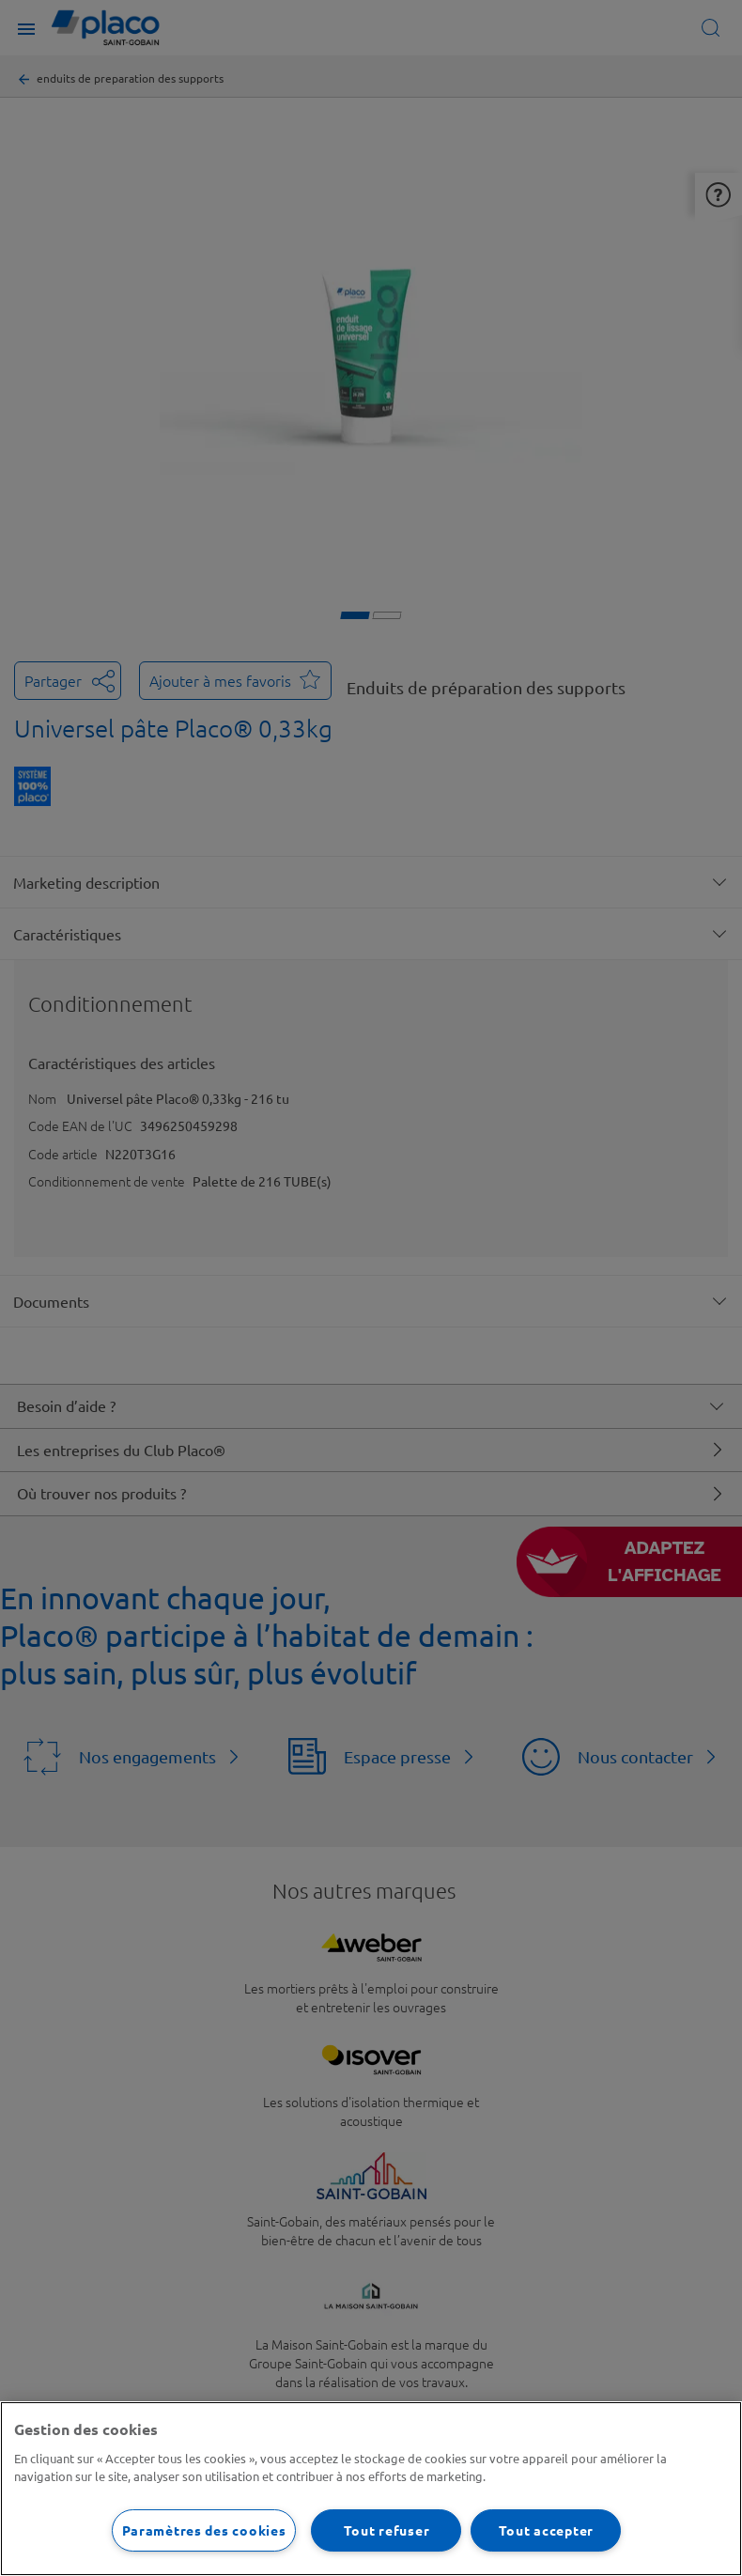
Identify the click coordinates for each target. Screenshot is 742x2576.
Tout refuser (387, 2530)
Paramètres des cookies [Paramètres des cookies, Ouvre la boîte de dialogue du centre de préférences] (204, 2530)
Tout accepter (546, 2530)
